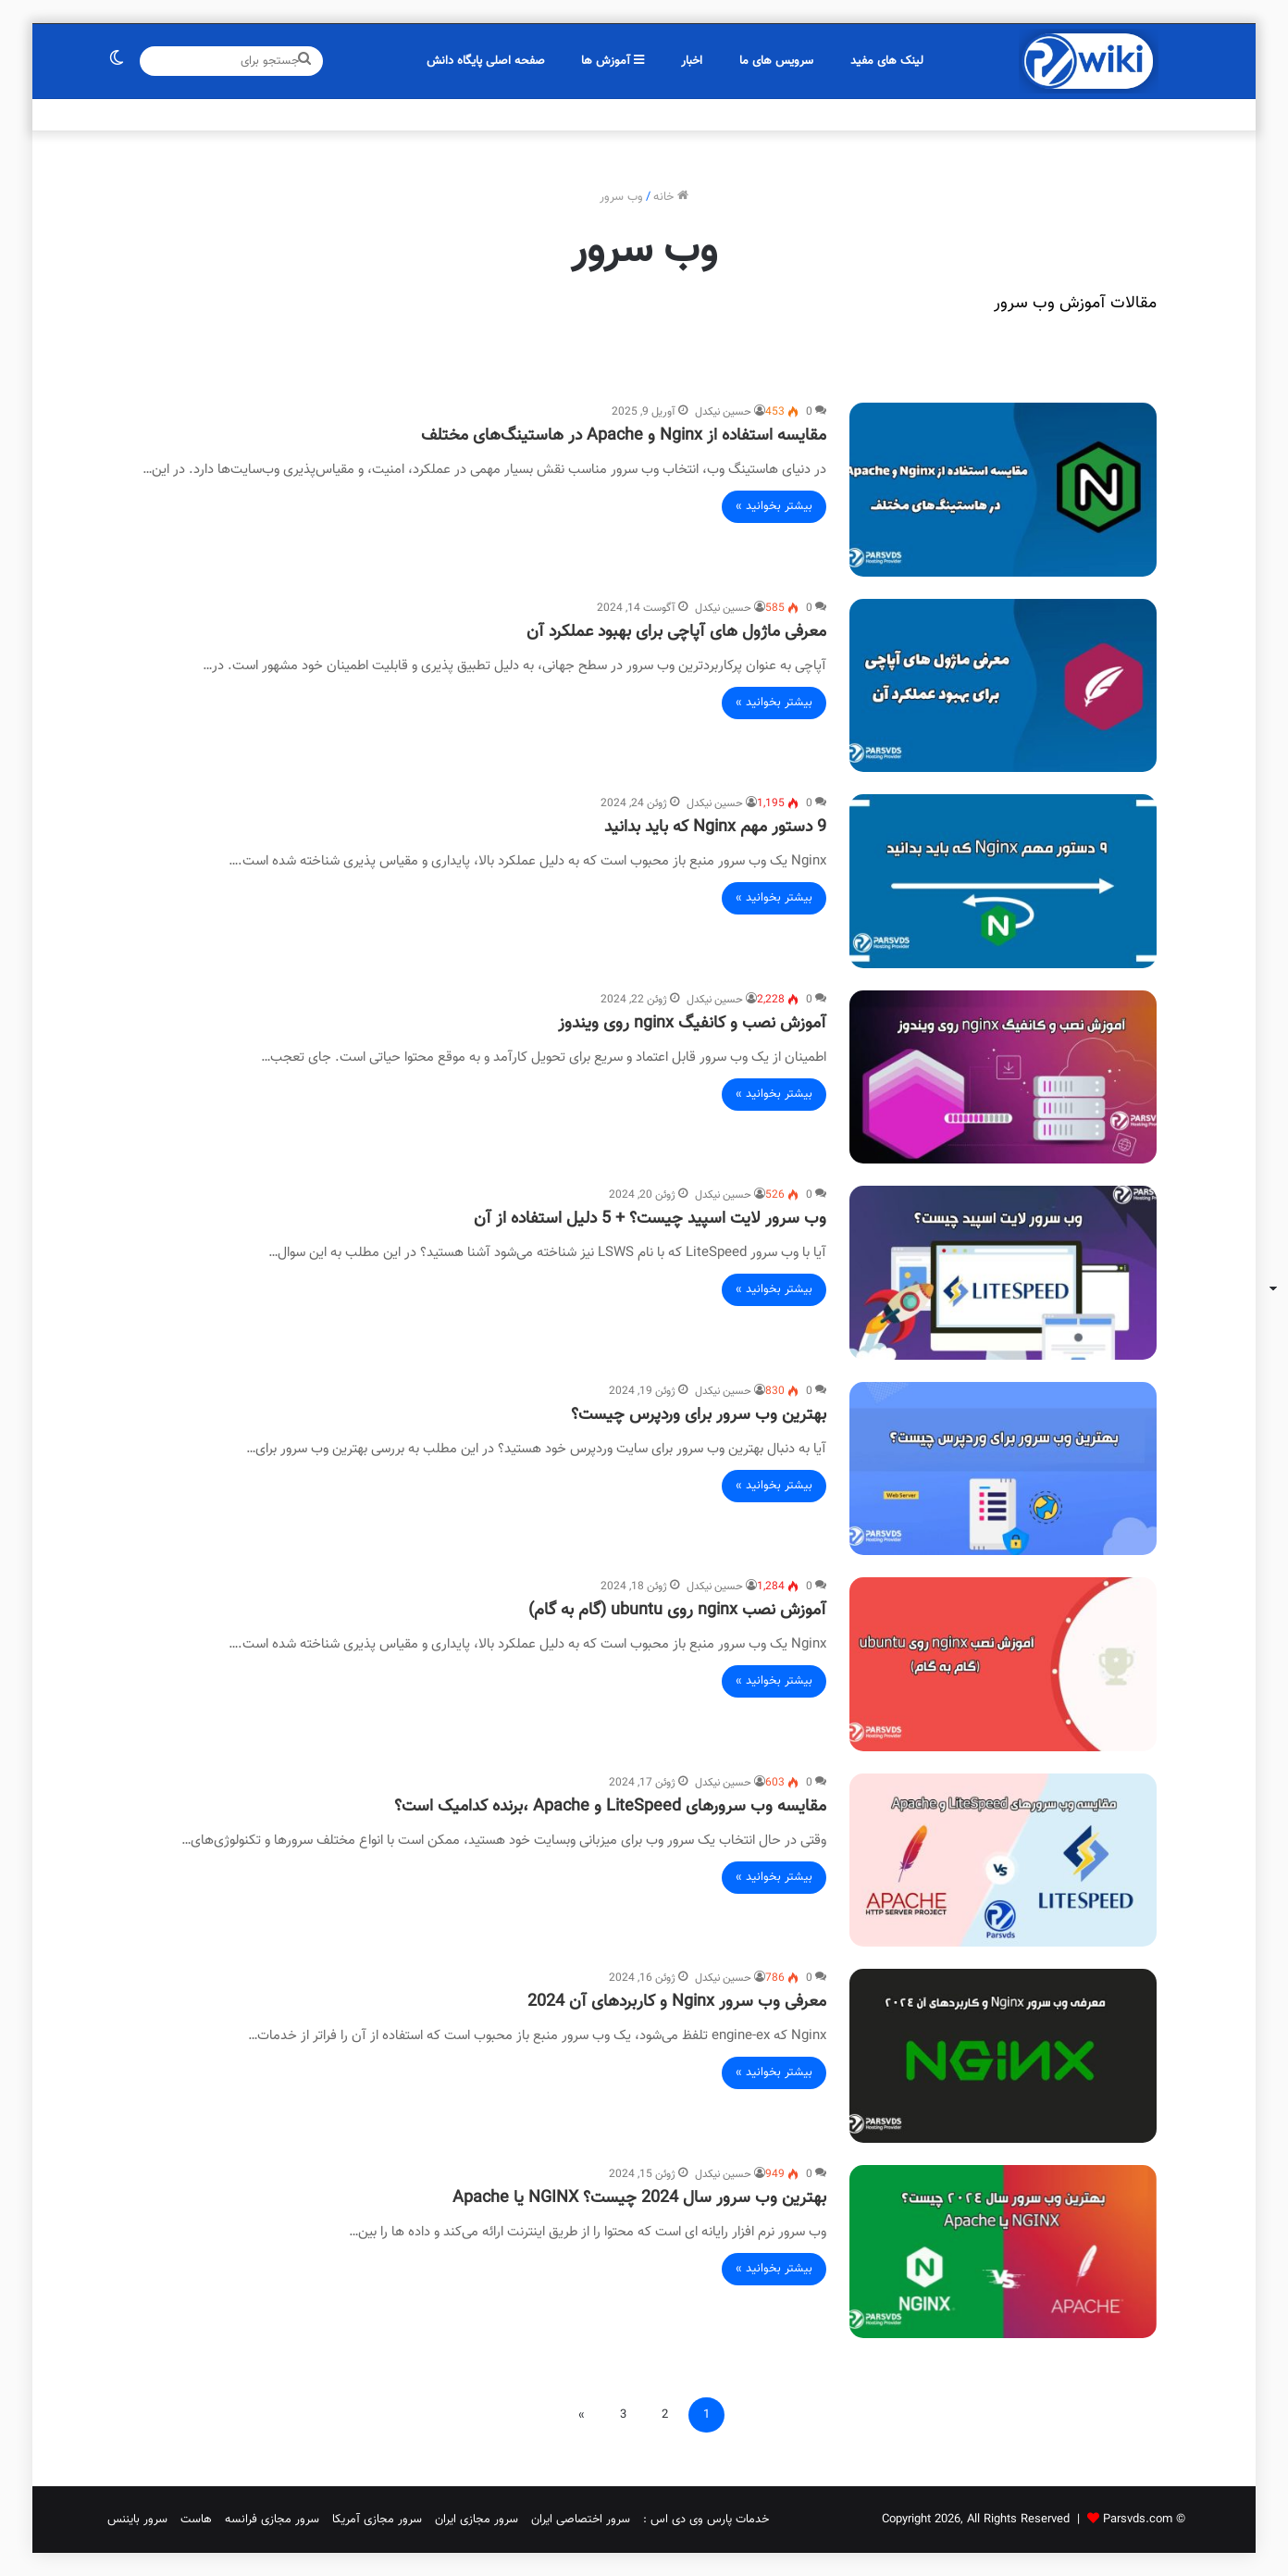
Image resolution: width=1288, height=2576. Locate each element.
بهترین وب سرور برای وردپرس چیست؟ (698, 1415)
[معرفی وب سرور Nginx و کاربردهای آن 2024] (1003, 2056)
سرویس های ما (776, 61)
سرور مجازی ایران (476, 2519)
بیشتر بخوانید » (774, 506)
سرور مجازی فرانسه (272, 2519)
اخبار (691, 61)
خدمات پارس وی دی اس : (706, 2519)
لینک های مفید (886, 61)
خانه (670, 197)
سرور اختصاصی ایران (580, 2519)
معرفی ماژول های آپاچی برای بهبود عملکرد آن (676, 632)
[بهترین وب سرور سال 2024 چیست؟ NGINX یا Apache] (1003, 2252)
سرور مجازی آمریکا (377, 2519)
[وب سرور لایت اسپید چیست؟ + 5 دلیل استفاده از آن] (1003, 1273)
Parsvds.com (1137, 2519)
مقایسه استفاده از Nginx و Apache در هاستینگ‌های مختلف (623, 436)
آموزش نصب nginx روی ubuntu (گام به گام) (677, 1611)
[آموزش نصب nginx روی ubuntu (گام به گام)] (1003, 1664)
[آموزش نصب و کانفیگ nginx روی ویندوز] (1003, 1077)
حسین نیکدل (723, 412)
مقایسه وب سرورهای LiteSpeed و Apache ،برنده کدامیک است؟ (610, 1807)
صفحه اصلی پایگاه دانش (486, 61)
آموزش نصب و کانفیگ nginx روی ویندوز (692, 1024)
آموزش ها (612, 61)
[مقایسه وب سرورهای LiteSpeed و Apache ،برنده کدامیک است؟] (1003, 1860)
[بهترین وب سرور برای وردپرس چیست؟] (1003, 1469)
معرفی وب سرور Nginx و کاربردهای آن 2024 (676, 2002)
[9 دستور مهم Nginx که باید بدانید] (1003, 881)
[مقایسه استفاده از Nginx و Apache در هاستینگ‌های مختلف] (1003, 490)
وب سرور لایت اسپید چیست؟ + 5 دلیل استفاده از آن (650, 1219)
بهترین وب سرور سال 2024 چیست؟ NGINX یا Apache (639, 2198)
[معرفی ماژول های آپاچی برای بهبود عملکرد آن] (1003, 686)
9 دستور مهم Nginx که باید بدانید (715, 827)
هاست (196, 2519)
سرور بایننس (137, 2519)
